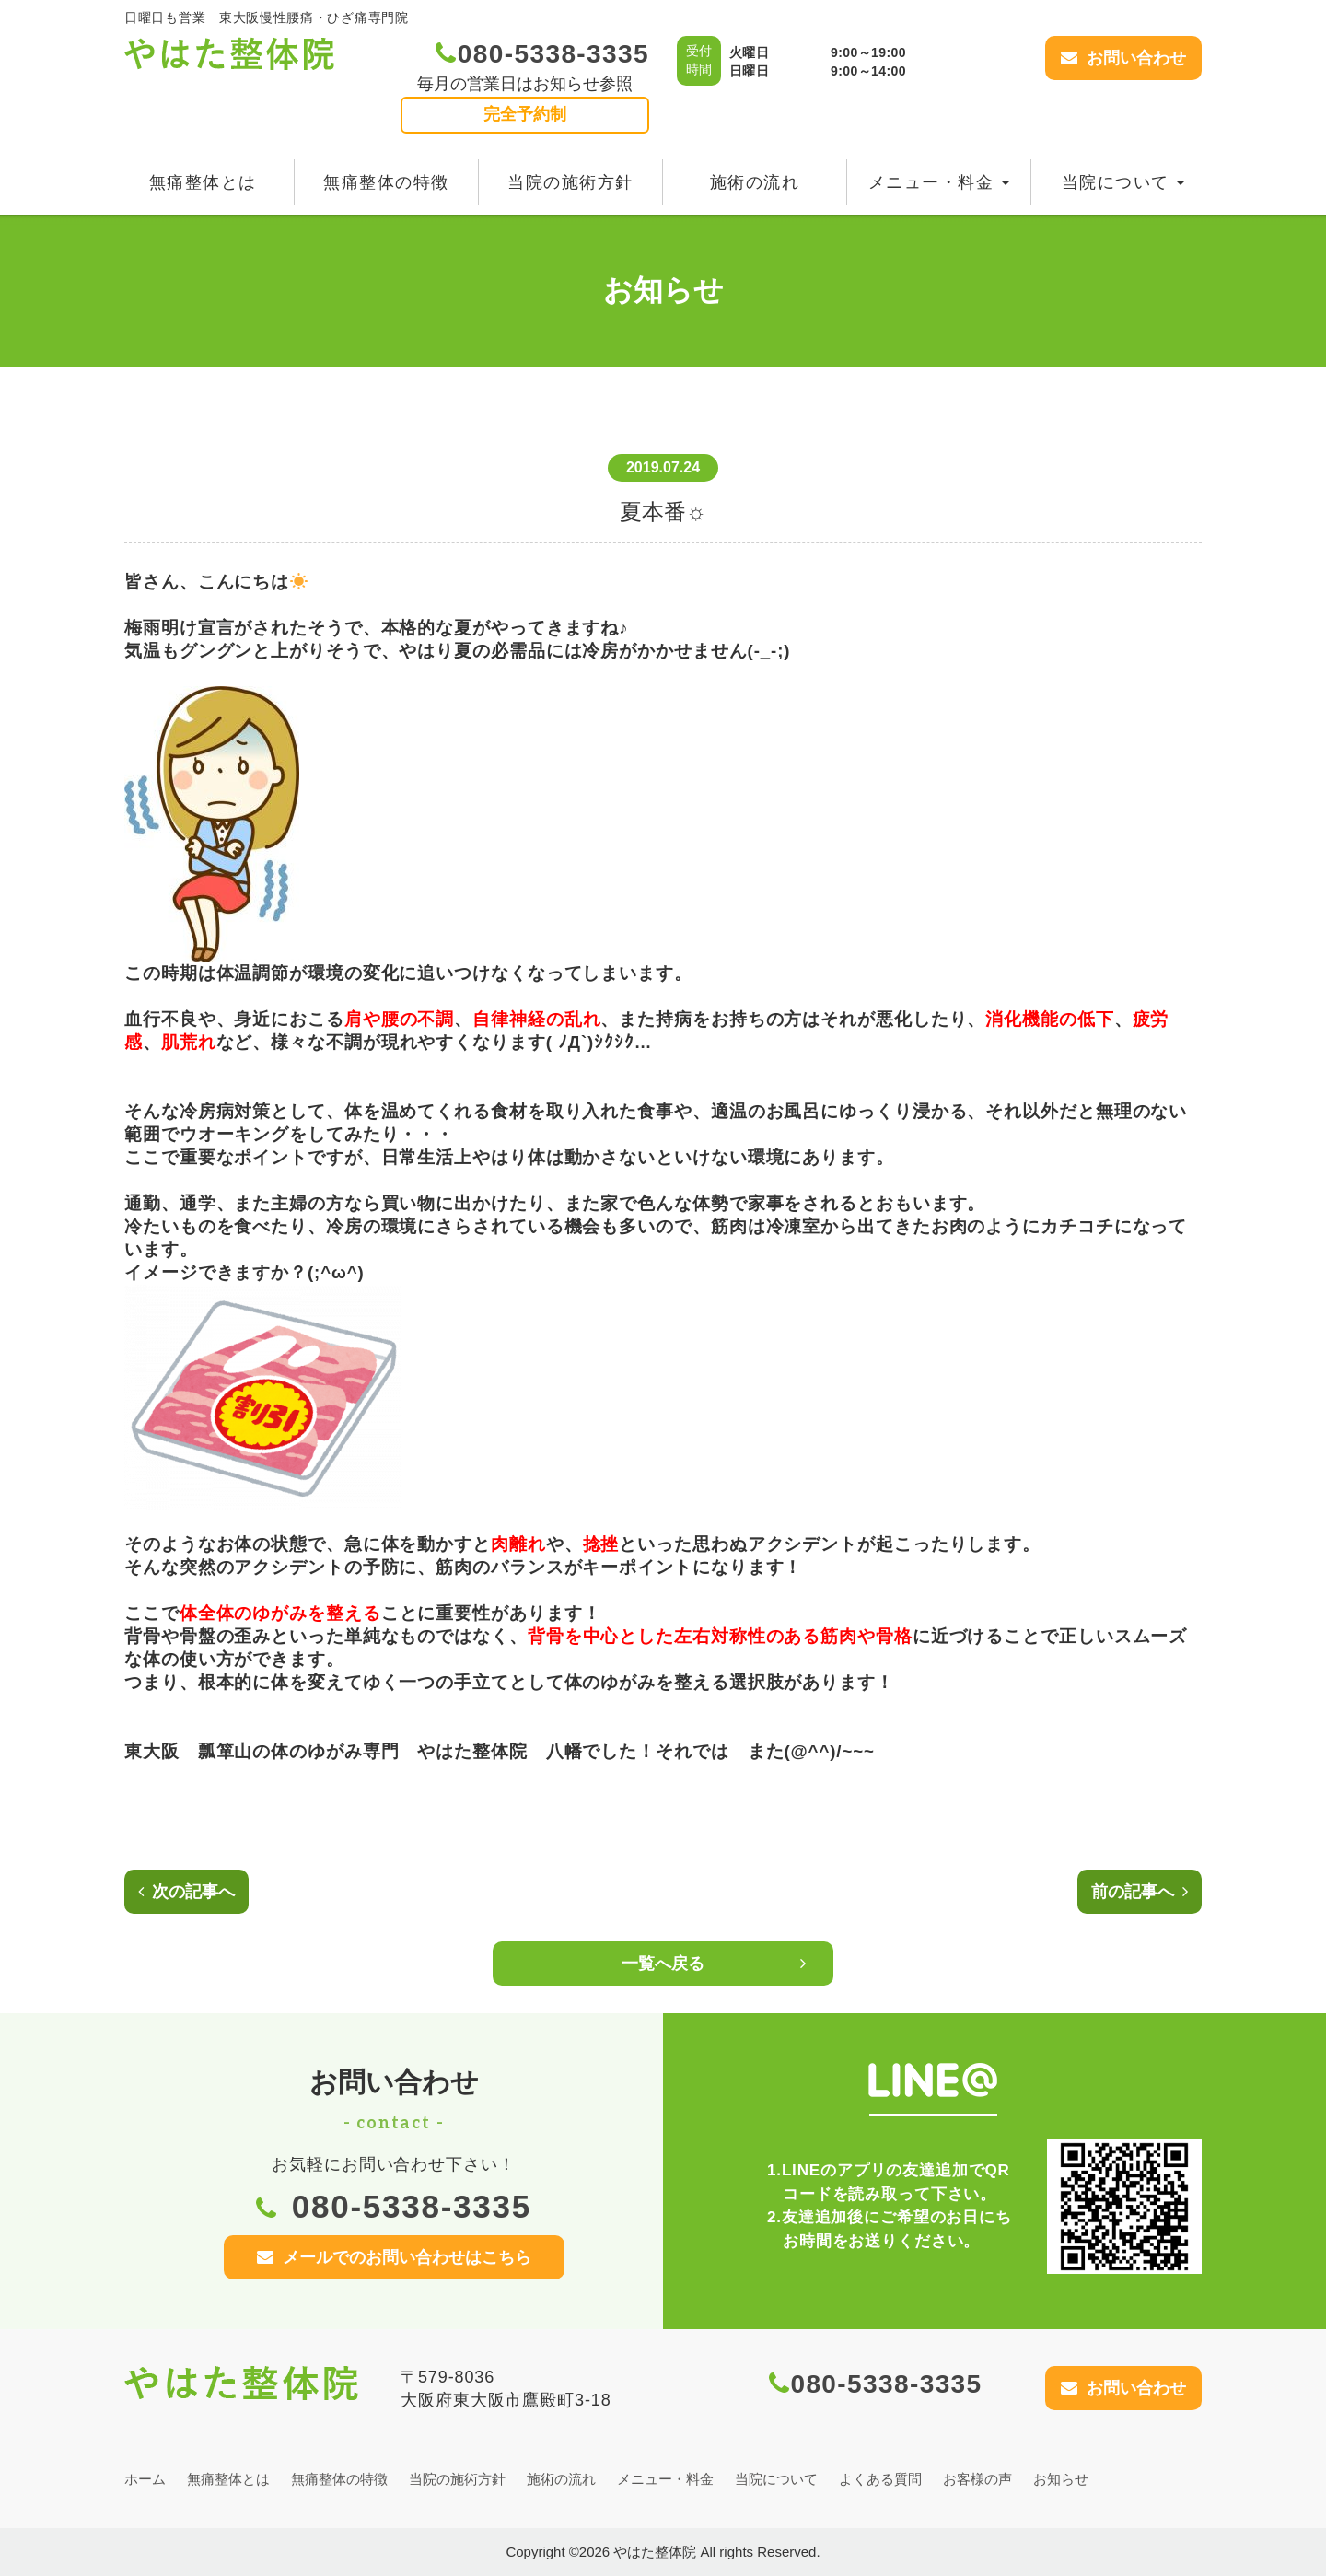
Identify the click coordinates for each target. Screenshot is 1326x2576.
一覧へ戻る (714, 1963)
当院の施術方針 (570, 182)
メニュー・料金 (938, 182)
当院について (1123, 182)
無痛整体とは (203, 182)
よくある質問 (880, 2479)
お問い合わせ (1123, 58)
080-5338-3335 (542, 54)
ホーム (145, 2479)
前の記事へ (1139, 1891)
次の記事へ (186, 1891)
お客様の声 (977, 2479)
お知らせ (1060, 2479)
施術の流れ (755, 182)
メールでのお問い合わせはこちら (394, 2257)
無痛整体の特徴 (386, 182)
